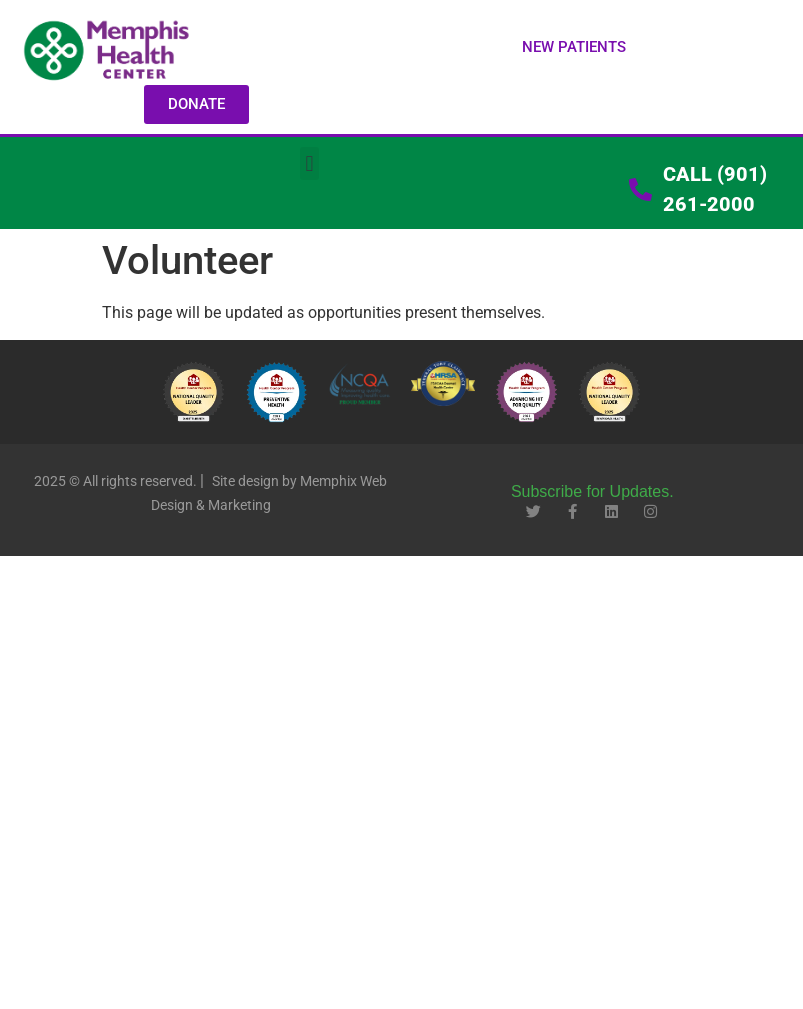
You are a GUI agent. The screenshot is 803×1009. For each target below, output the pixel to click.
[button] (574, 47)
